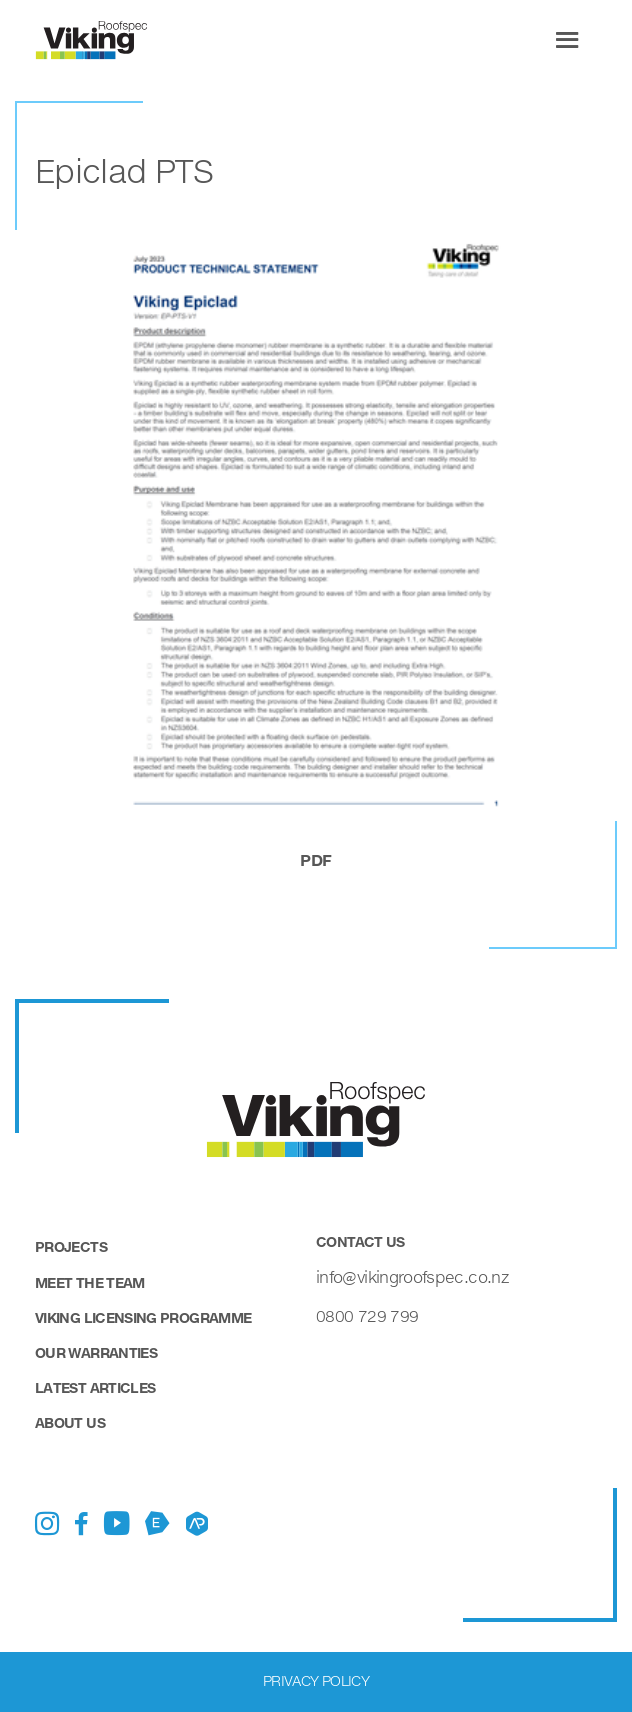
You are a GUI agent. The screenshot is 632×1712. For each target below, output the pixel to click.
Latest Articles (95, 1387)
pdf (315, 859)
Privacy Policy (316, 1680)
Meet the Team (90, 1282)
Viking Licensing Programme (143, 1317)
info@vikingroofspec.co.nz (412, 1276)
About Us (70, 1422)
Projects (71, 1246)
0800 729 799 (367, 1315)
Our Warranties (96, 1352)
